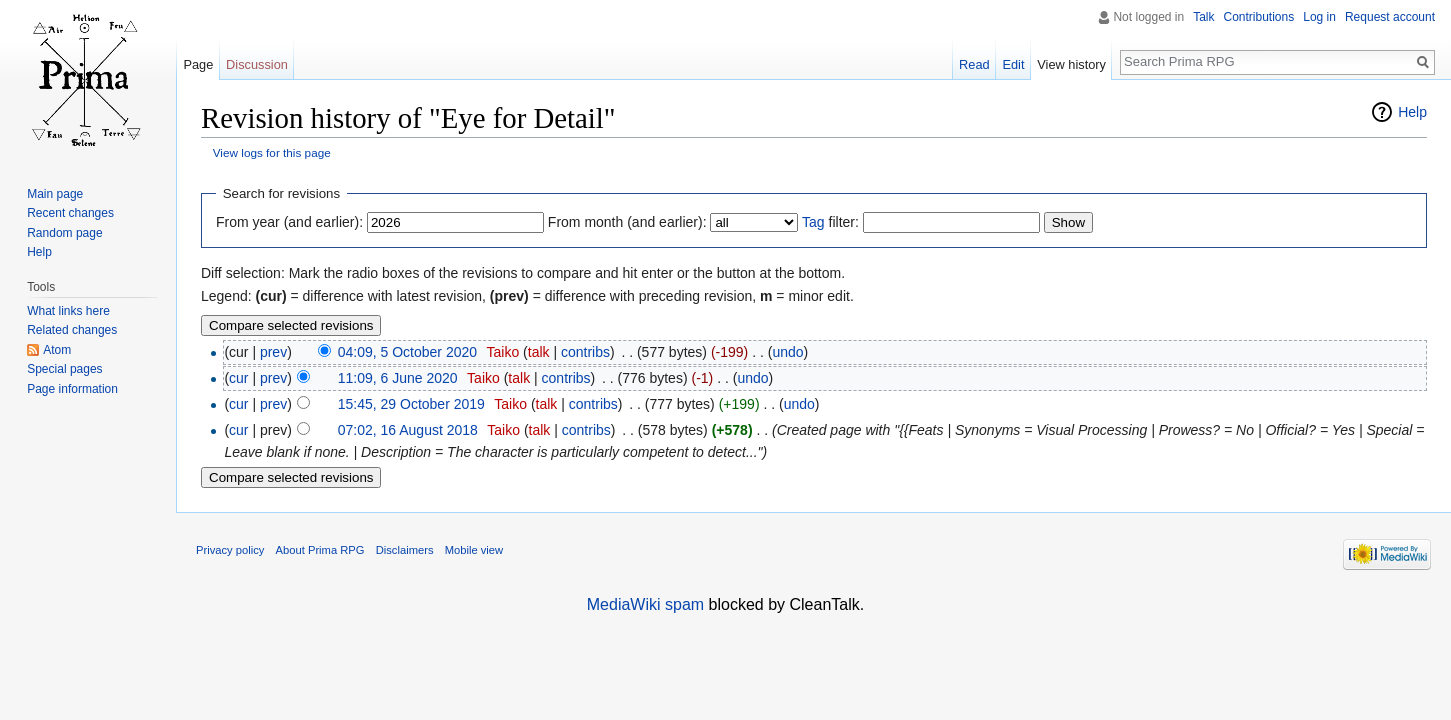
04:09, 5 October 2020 (407, 352)
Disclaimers (405, 550)
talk (539, 352)
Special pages (64, 369)
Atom (57, 350)
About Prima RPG (320, 550)
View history (1071, 64)
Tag (813, 222)
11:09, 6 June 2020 (398, 378)
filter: (830, 222)
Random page (64, 233)
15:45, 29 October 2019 (411, 404)
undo (787, 352)
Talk (1203, 17)
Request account (1390, 17)
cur (238, 378)
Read (974, 64)
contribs (585, 352)
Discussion (257, 64)
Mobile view (474, 550)
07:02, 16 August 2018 (408, 430)
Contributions (1259, 17)
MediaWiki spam (645, 604)
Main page (55, 194)
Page (198, 64)
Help (1412, 112)
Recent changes (70, 213)
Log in (1319, 17)
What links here (68, 311)
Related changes (72, 330)
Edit (1013, 64)
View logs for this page (272, 152)
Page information (72, 389)
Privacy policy (230, 550)
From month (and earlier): (627, 222)
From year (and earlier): (289, 222)
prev (273, 352)
